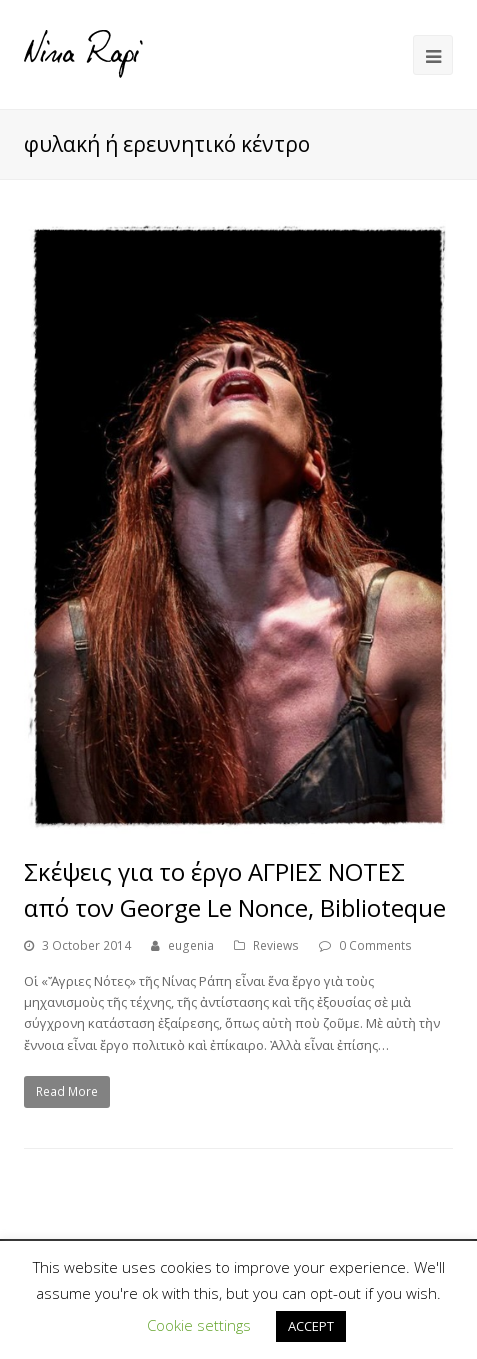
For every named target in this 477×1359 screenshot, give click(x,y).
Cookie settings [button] (199, 1325)
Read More (67, 1091)
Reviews (276, 945)
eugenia (191, 945)
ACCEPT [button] (311, 1326)
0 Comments (375, 945)
